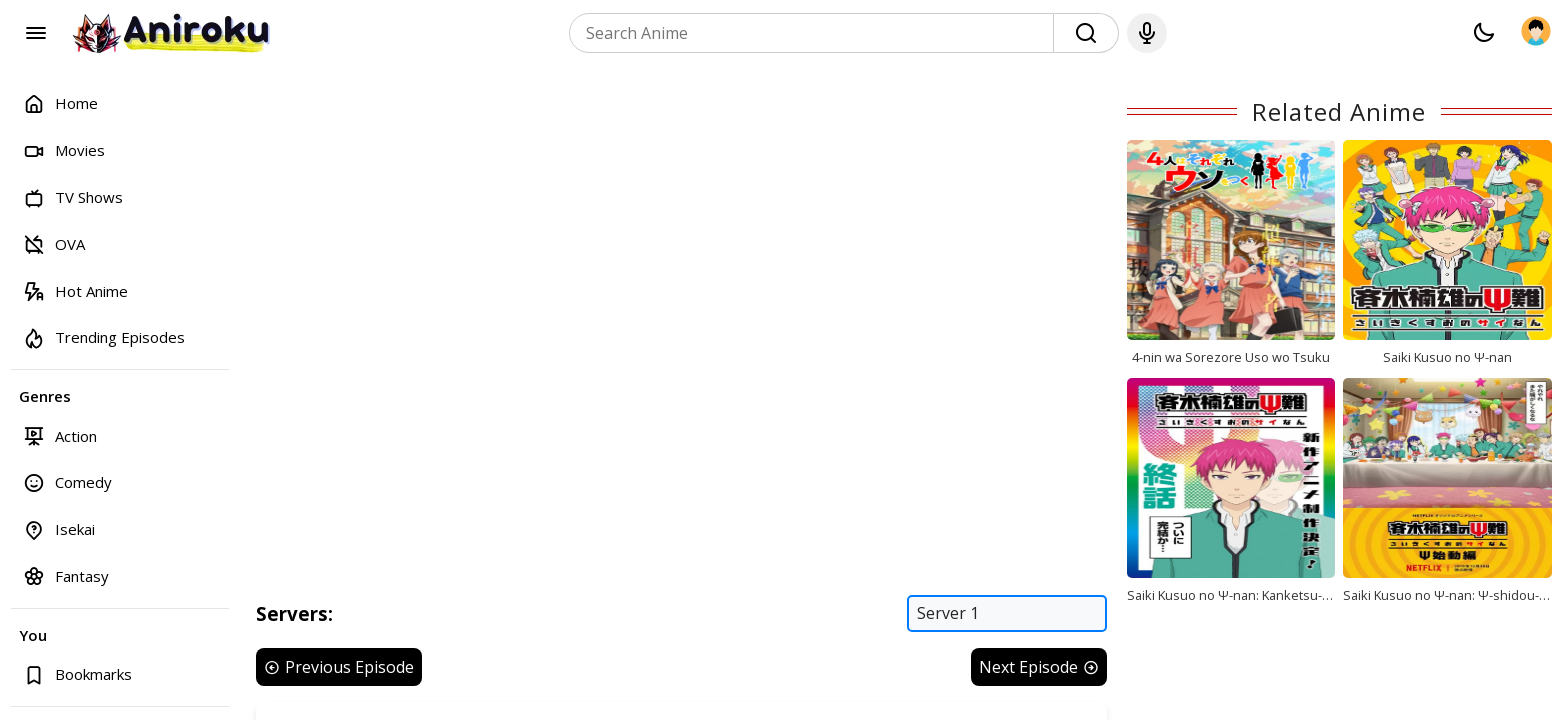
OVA (54, 243)
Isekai (59, 529)
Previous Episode (339, 667)
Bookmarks (77, 674)
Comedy (67, 482)
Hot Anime (75, 290)
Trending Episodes (104, 337)
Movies (64, 150)
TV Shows (73, 197)
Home (60, 103)
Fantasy (66, 575)
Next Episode (1039, 667)
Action (60, 435)
